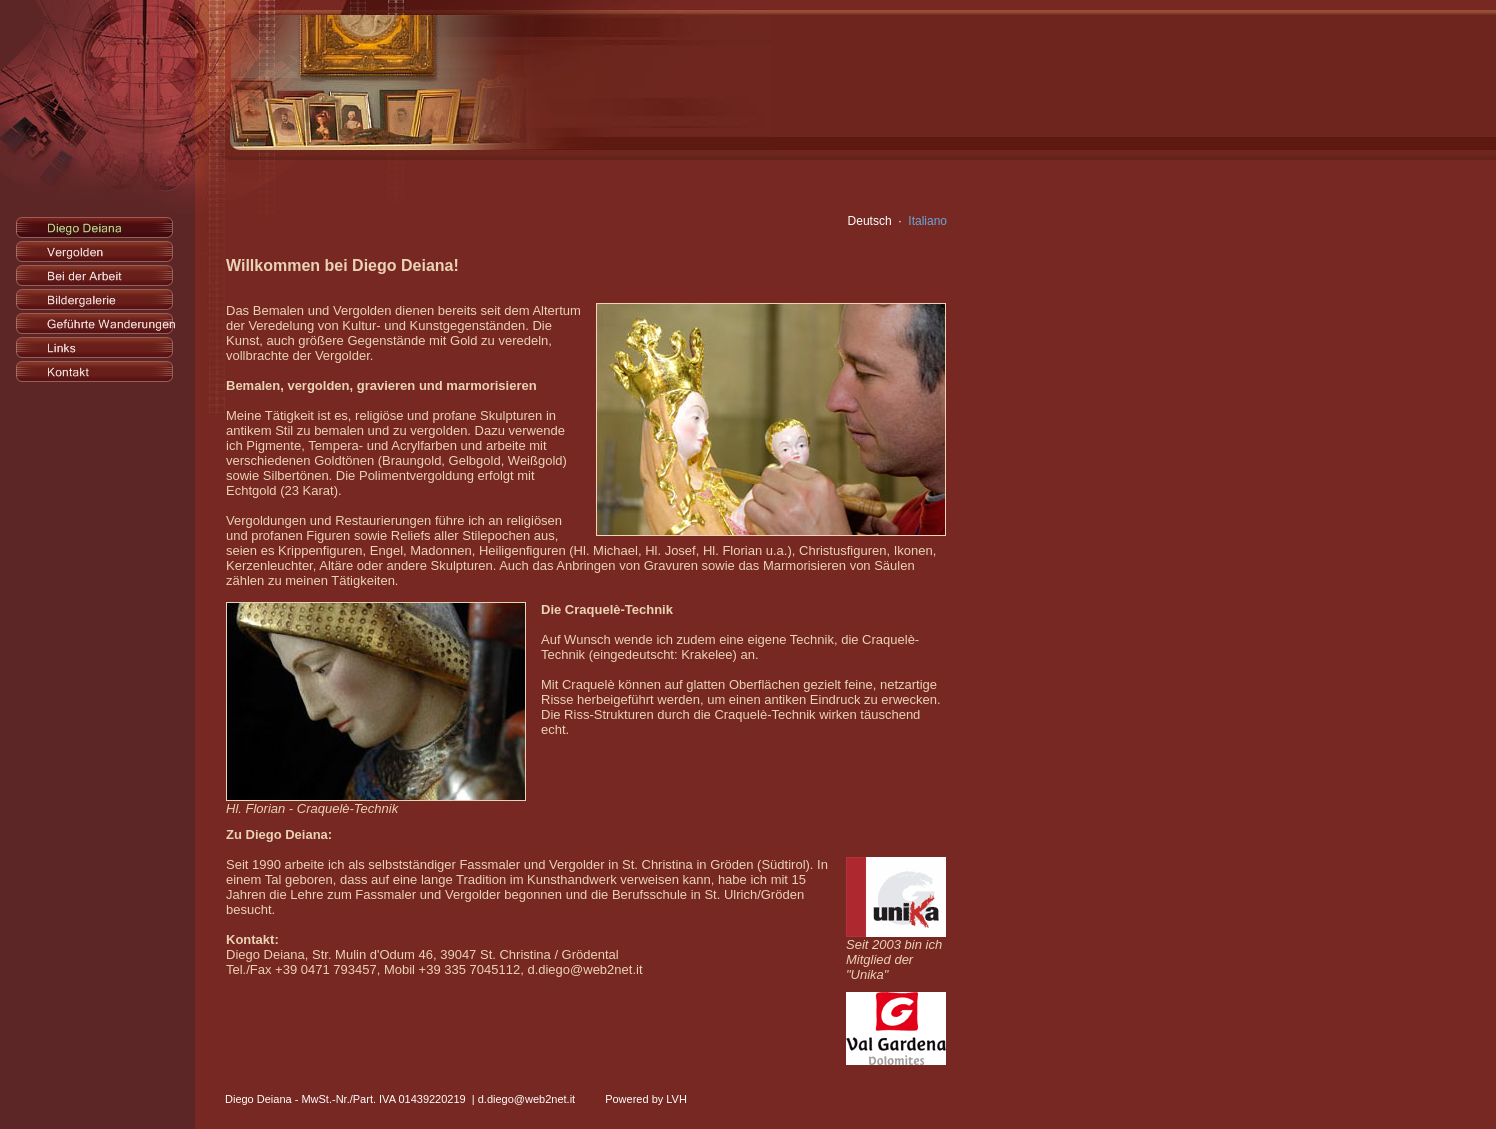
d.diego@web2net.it (526, 1083)
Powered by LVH (646, 1083)
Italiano (927, 221)
